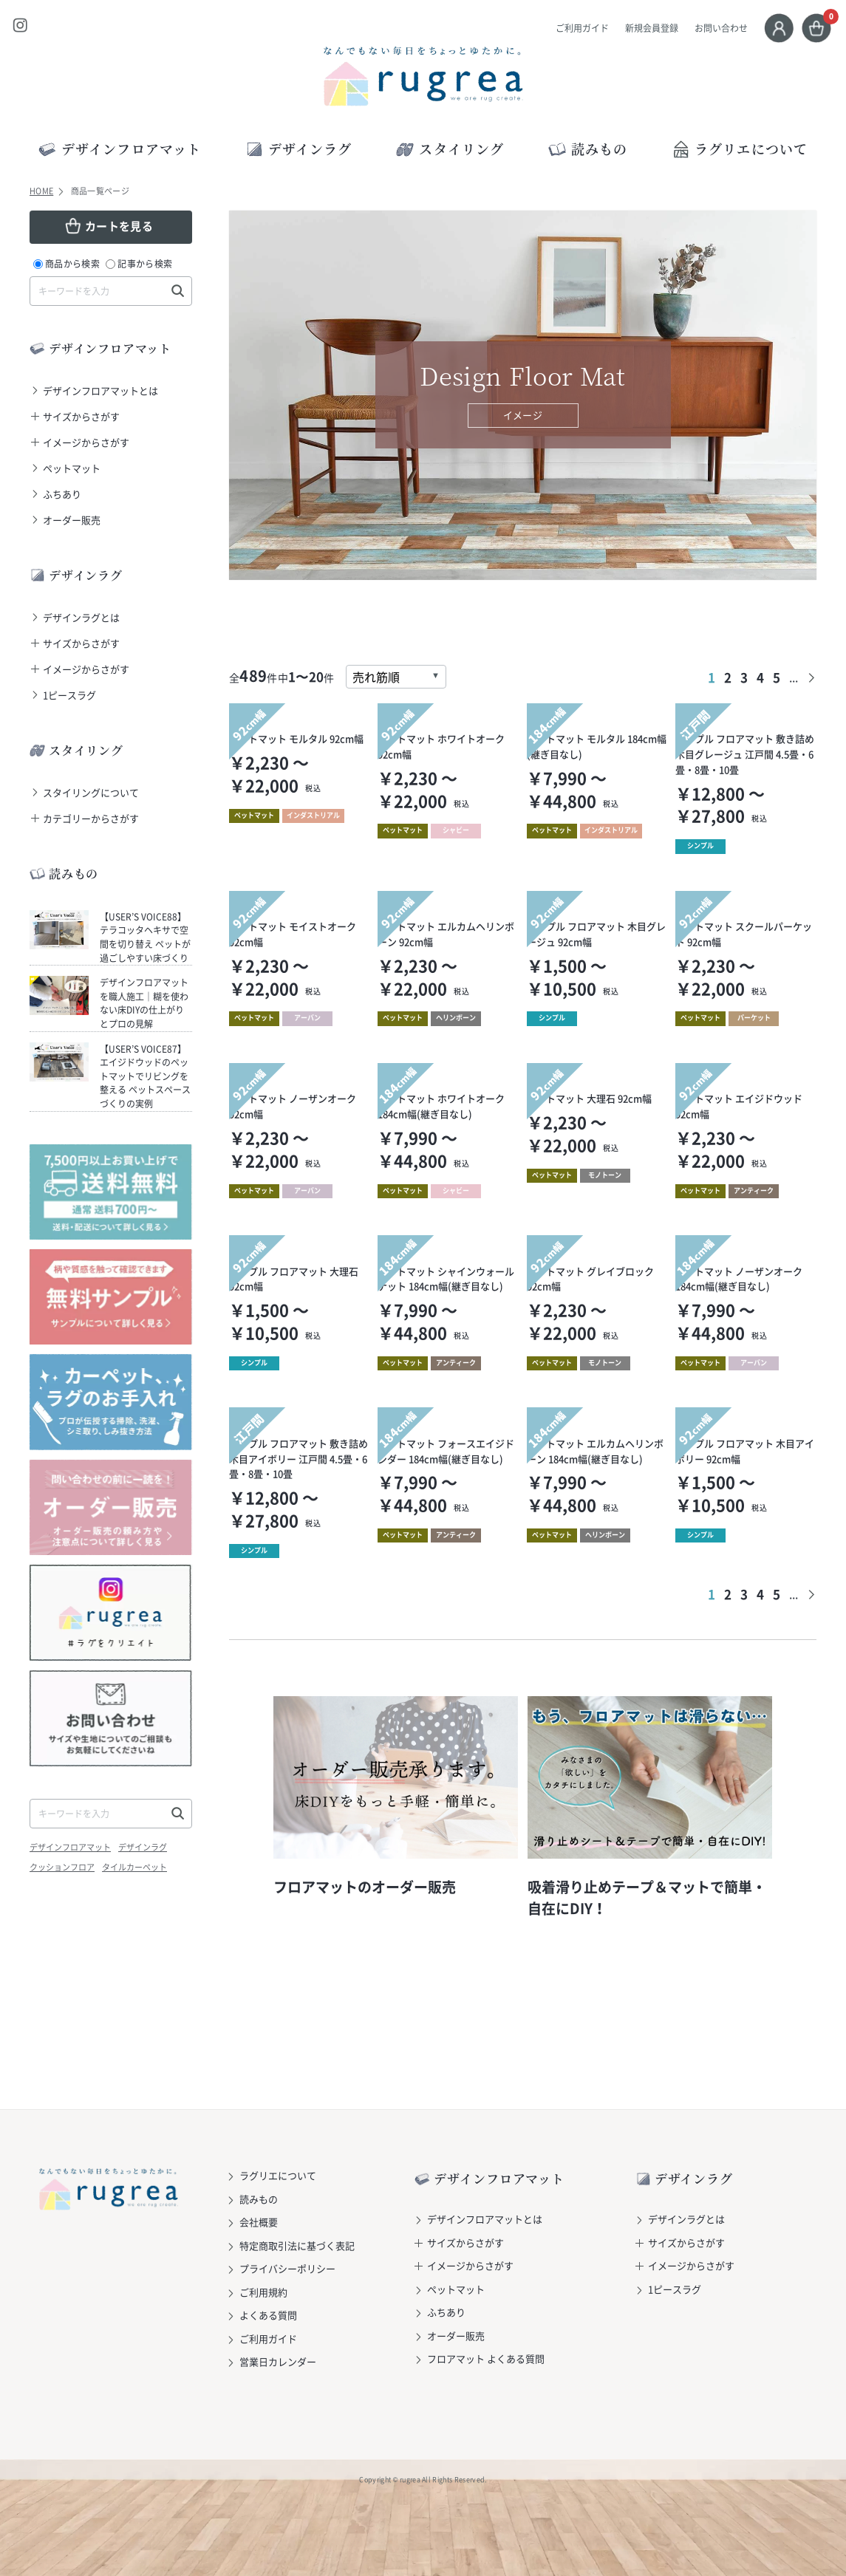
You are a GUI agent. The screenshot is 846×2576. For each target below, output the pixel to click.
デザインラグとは (81, 617)
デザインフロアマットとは (100, 390)
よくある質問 (268, 2315)
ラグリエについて (740, 148)
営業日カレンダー (277, 2361)
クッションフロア (62, 1867)
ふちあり (62, 494)
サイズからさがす (81, 416)
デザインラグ (142, 1847)
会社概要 (258, 2222)
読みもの (258, 2199)
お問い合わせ (721, 28)
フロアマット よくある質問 (486, 2358)
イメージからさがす (86, 442)
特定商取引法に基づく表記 (297, 2245)
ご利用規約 (263, 2292)
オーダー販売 (71, 520)
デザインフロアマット (70, 1847)
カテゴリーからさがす (91, 818)
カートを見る (119, 226)
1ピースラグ (69, 695)
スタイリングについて (91, 792)
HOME (41, 191)
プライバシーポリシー (287, 2268)
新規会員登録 (651, 28)
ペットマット (71, 468)
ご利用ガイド (582, 28)
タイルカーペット (134, 1867)
